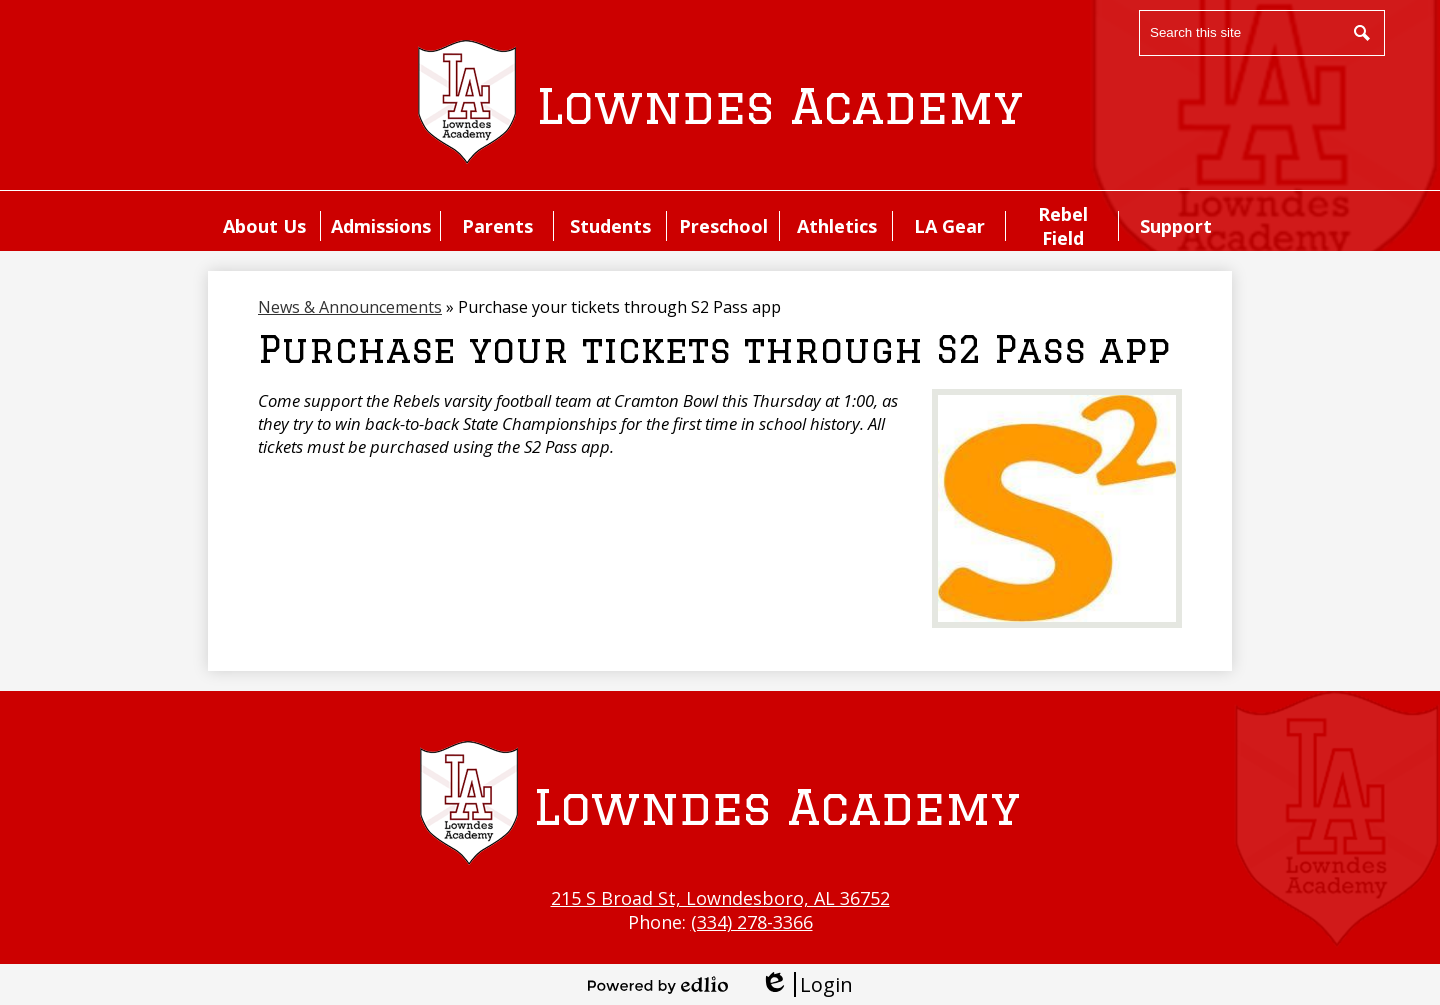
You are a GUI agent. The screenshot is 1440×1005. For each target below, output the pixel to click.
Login (806, 984)
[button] (264, 226)
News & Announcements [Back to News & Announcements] (350, 307)
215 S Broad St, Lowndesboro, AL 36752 (720, 898)
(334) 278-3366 (752, 922)
